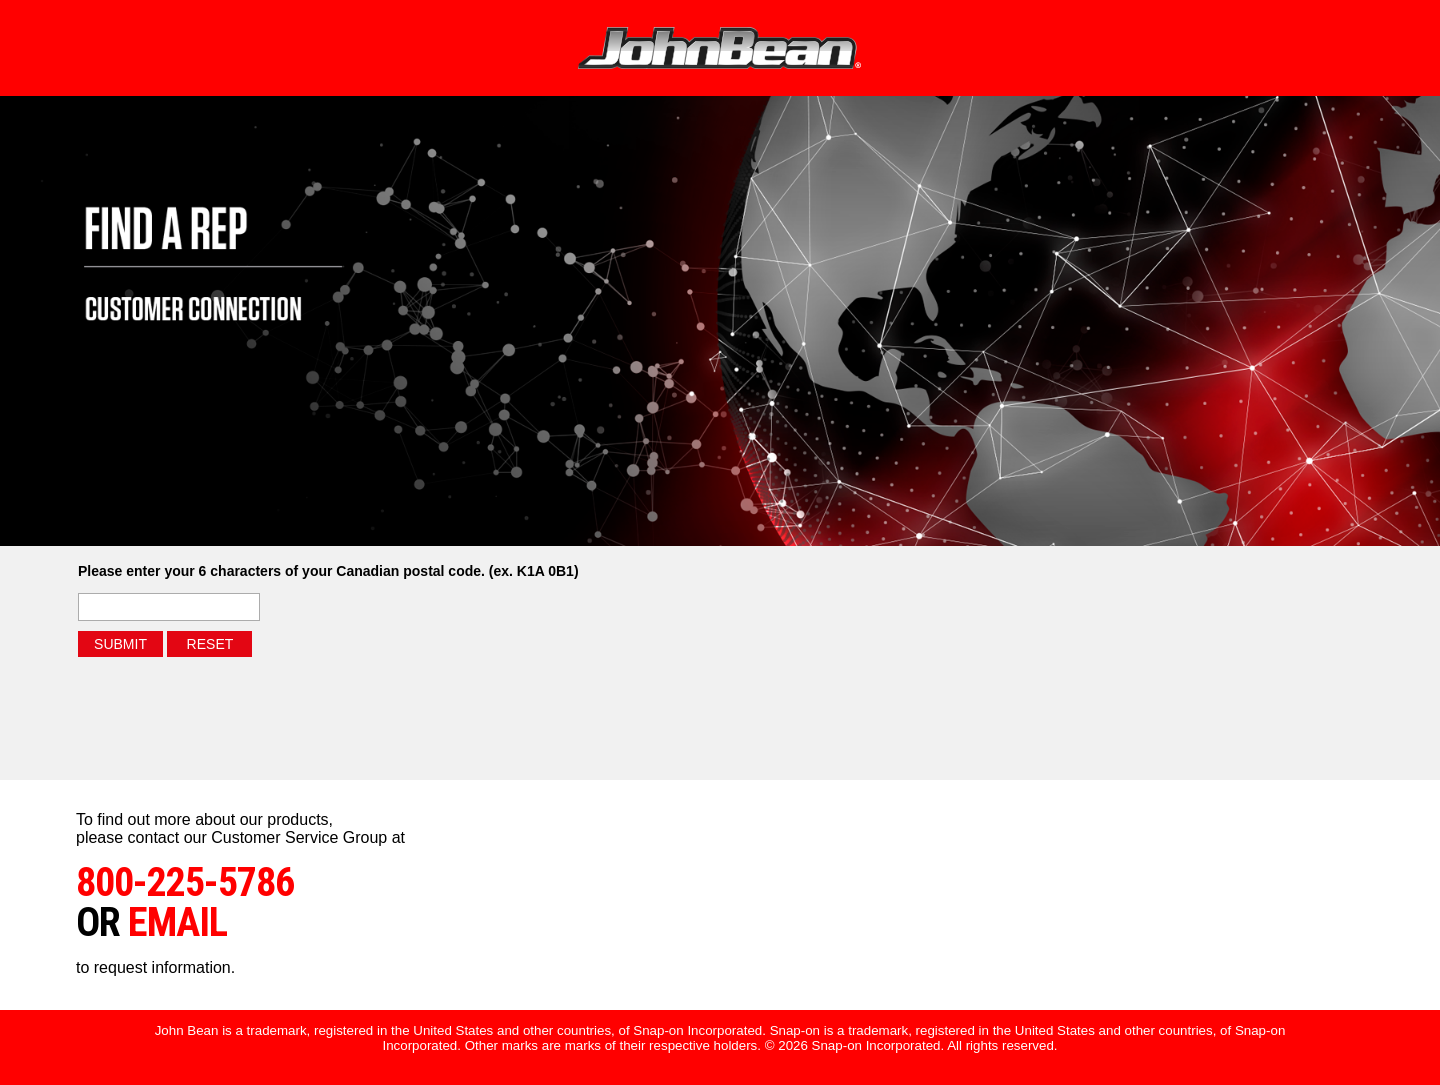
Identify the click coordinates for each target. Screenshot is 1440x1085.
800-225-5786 (185, 882)
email (173, 922)
